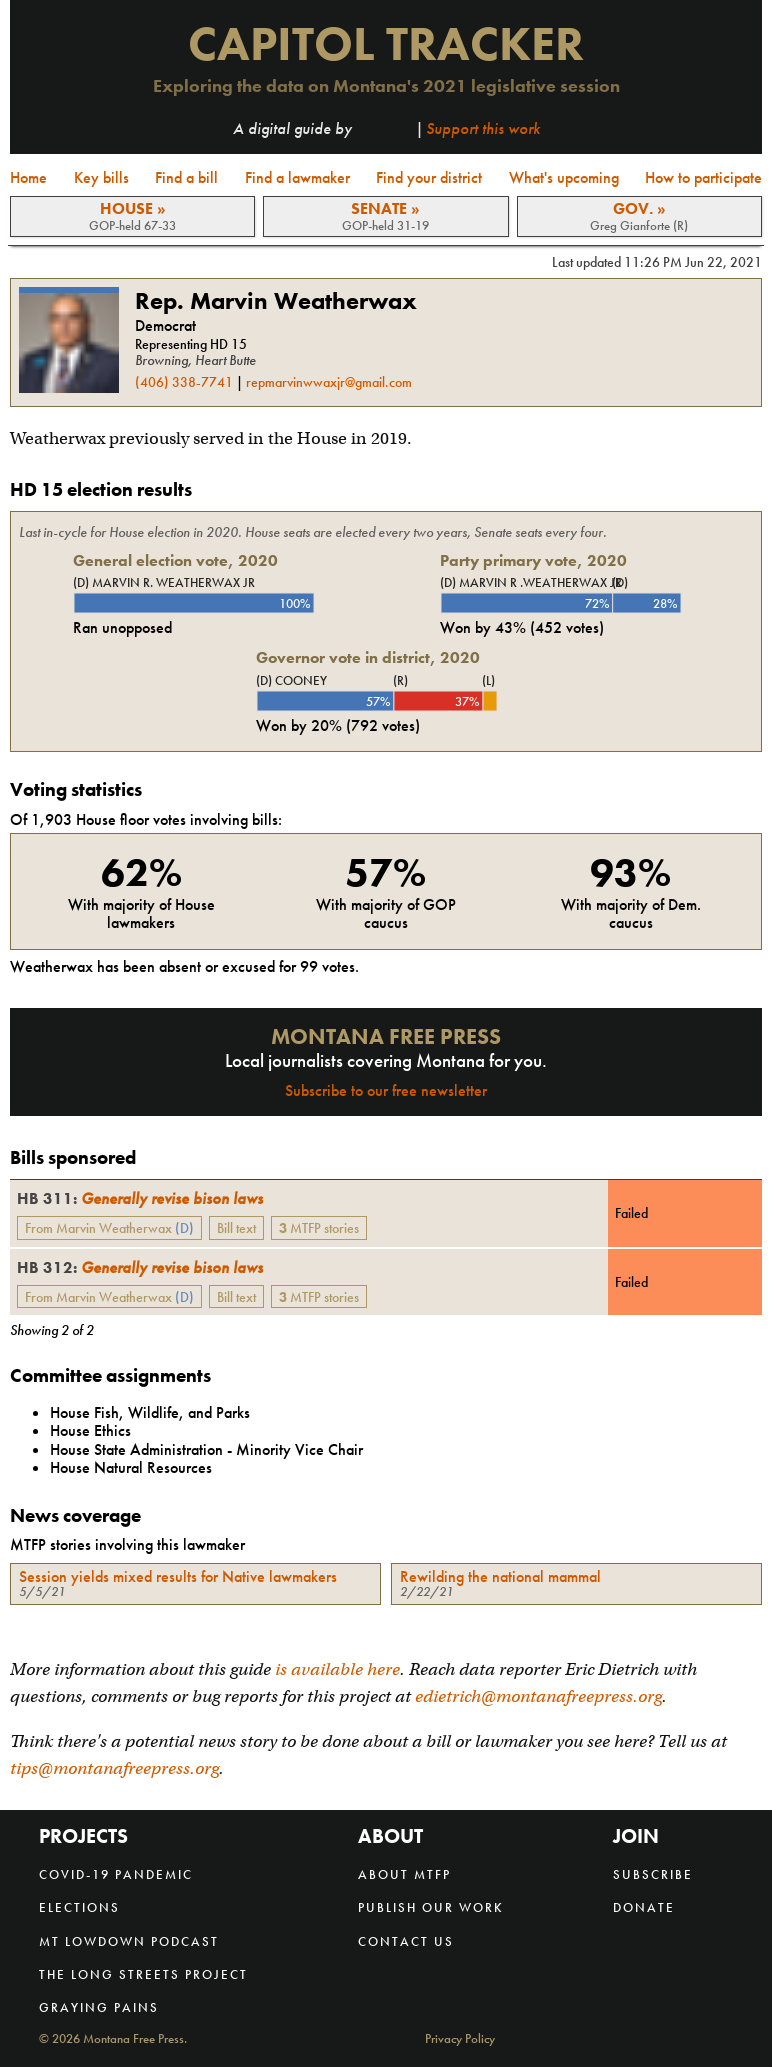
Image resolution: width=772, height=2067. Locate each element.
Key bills (101, 177)
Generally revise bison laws (140, 1198)
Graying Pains (99, 2007)
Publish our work (431, 1907)
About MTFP (404, 1874)
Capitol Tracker (386, 43)
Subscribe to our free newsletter (386, 1090)
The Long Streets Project (143, 1974)
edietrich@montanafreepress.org (538, 1696)
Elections (79, 1907)
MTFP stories (319, 1228)
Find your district (429, 177)
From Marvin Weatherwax (109, 1228)
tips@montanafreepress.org (114, 1768)
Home (28, 177)
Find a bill (186, 177)
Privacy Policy (460, 2039)
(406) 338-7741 (184, 382)
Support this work (483, 128)
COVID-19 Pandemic (116, 1874)
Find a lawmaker (297, 177)
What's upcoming (564, 177)
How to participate (703, 177)
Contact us (406, 1941)
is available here (337, 1669)
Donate (644, 1907)
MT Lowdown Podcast (129, 1941)
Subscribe (653, 1874)
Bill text (236, 1228)
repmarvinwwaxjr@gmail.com (329, 382)
